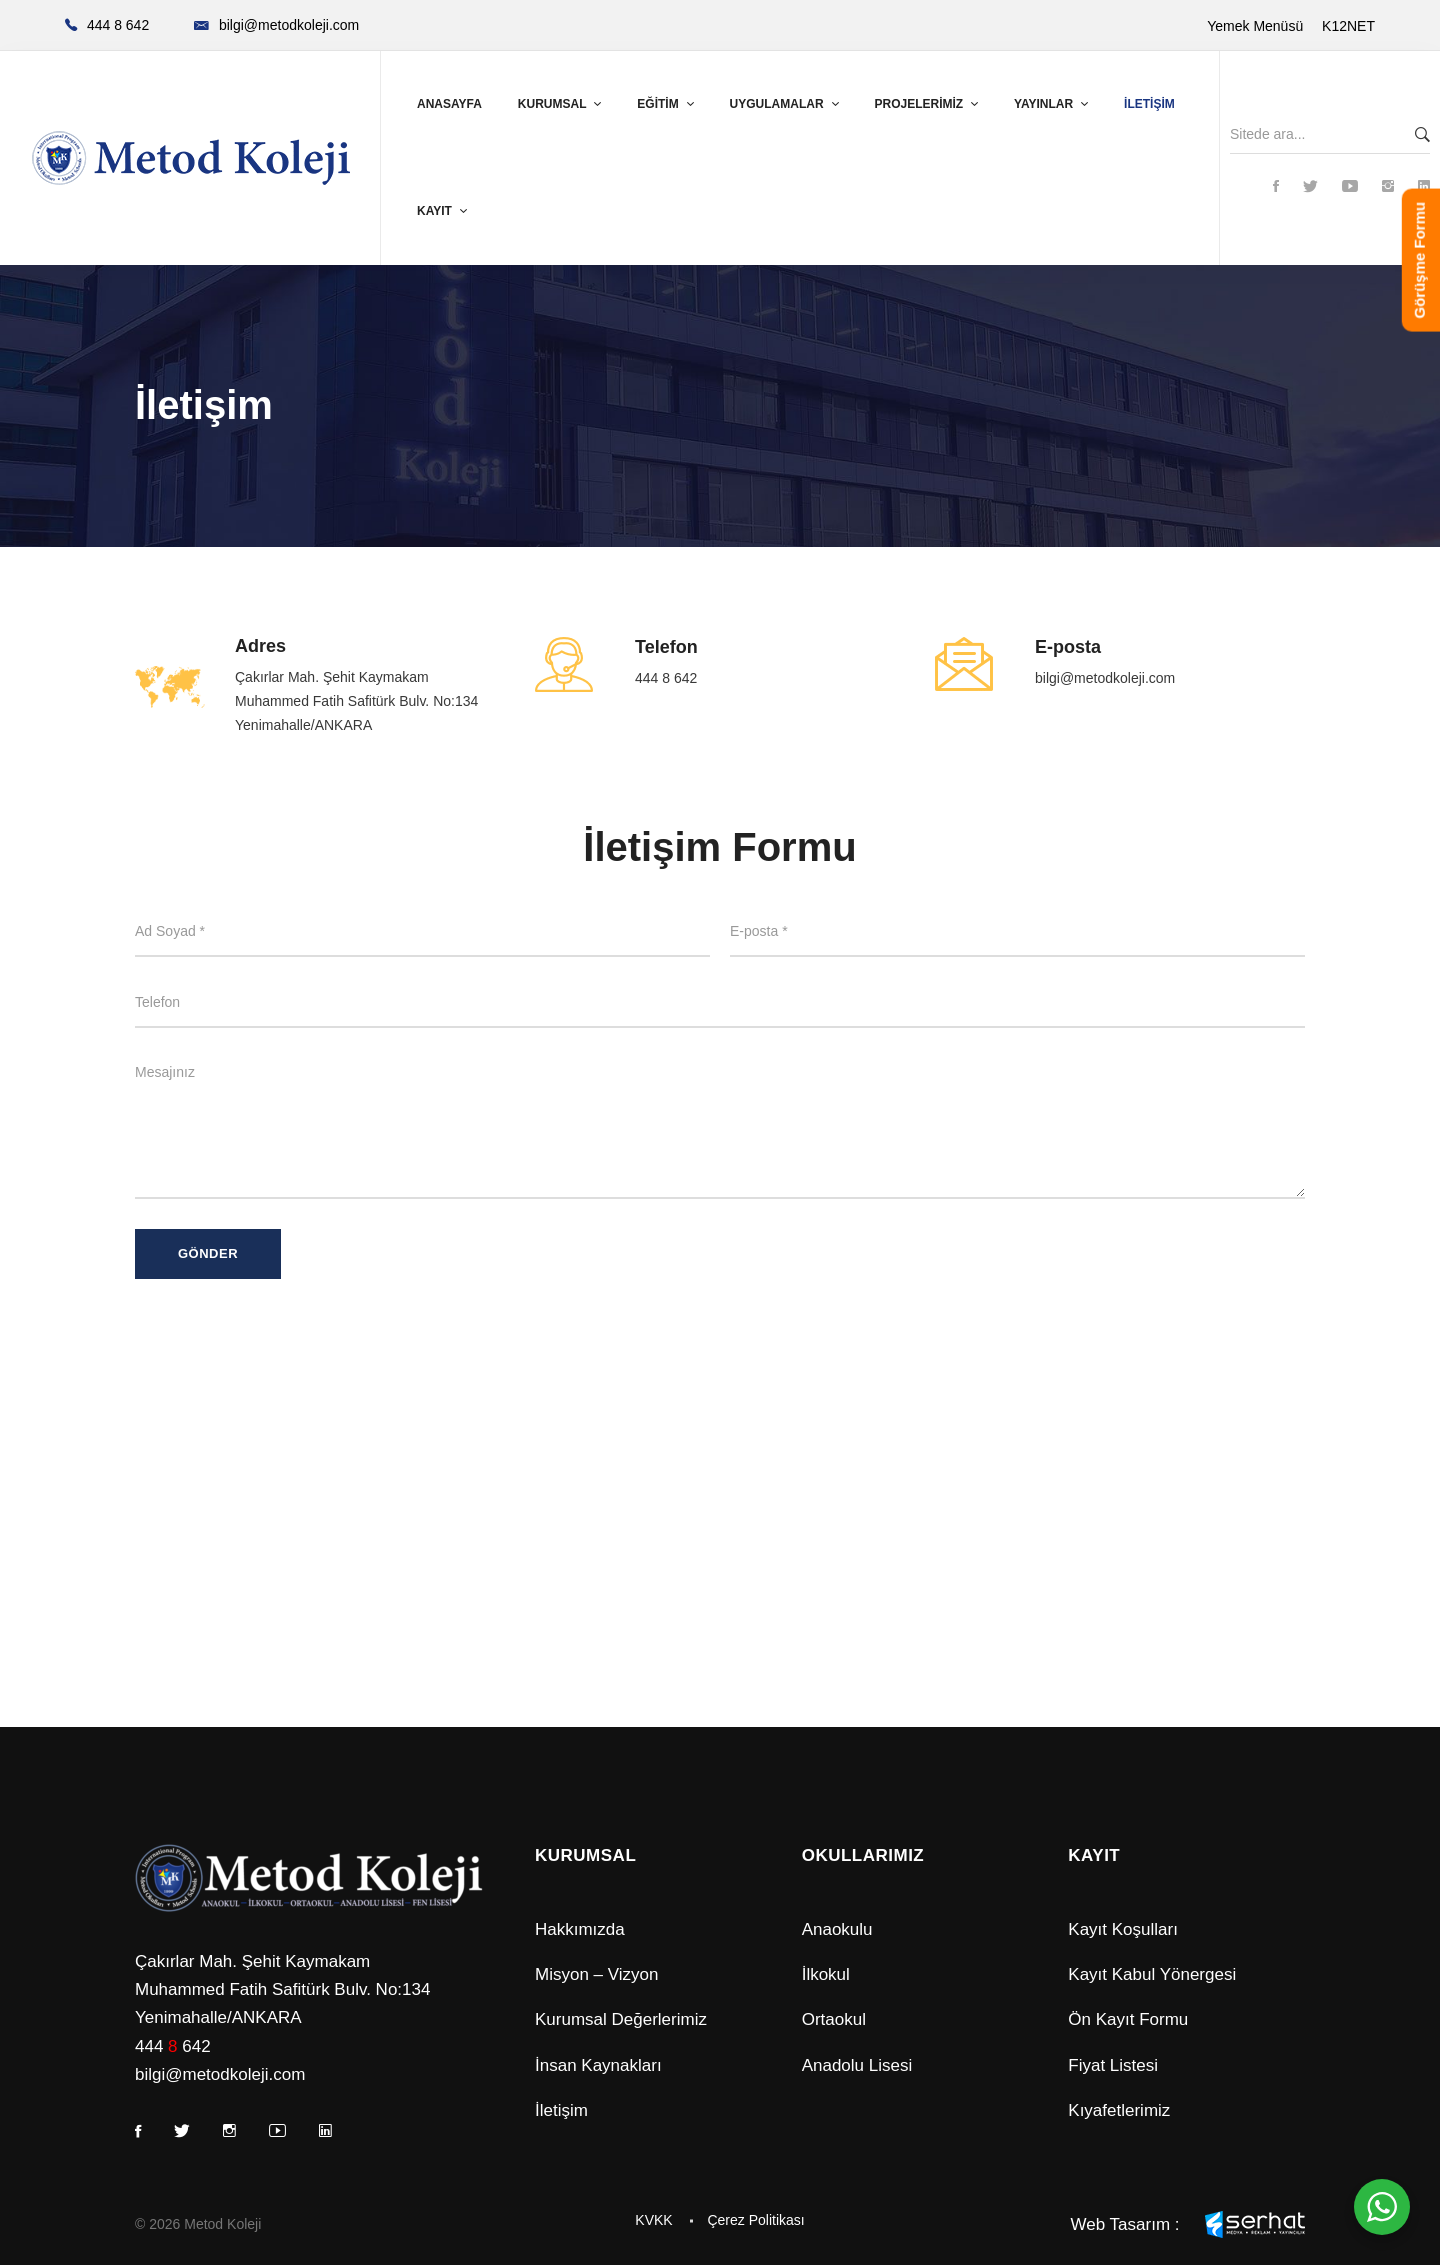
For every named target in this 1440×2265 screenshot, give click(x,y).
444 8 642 (666, 678)
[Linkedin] (1424, 187)
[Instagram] (1388, 187)
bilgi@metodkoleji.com (1105, 678)
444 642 (173, 2046)
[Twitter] (1310, 187)
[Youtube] (1350, 187)
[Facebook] (1276, 187)
